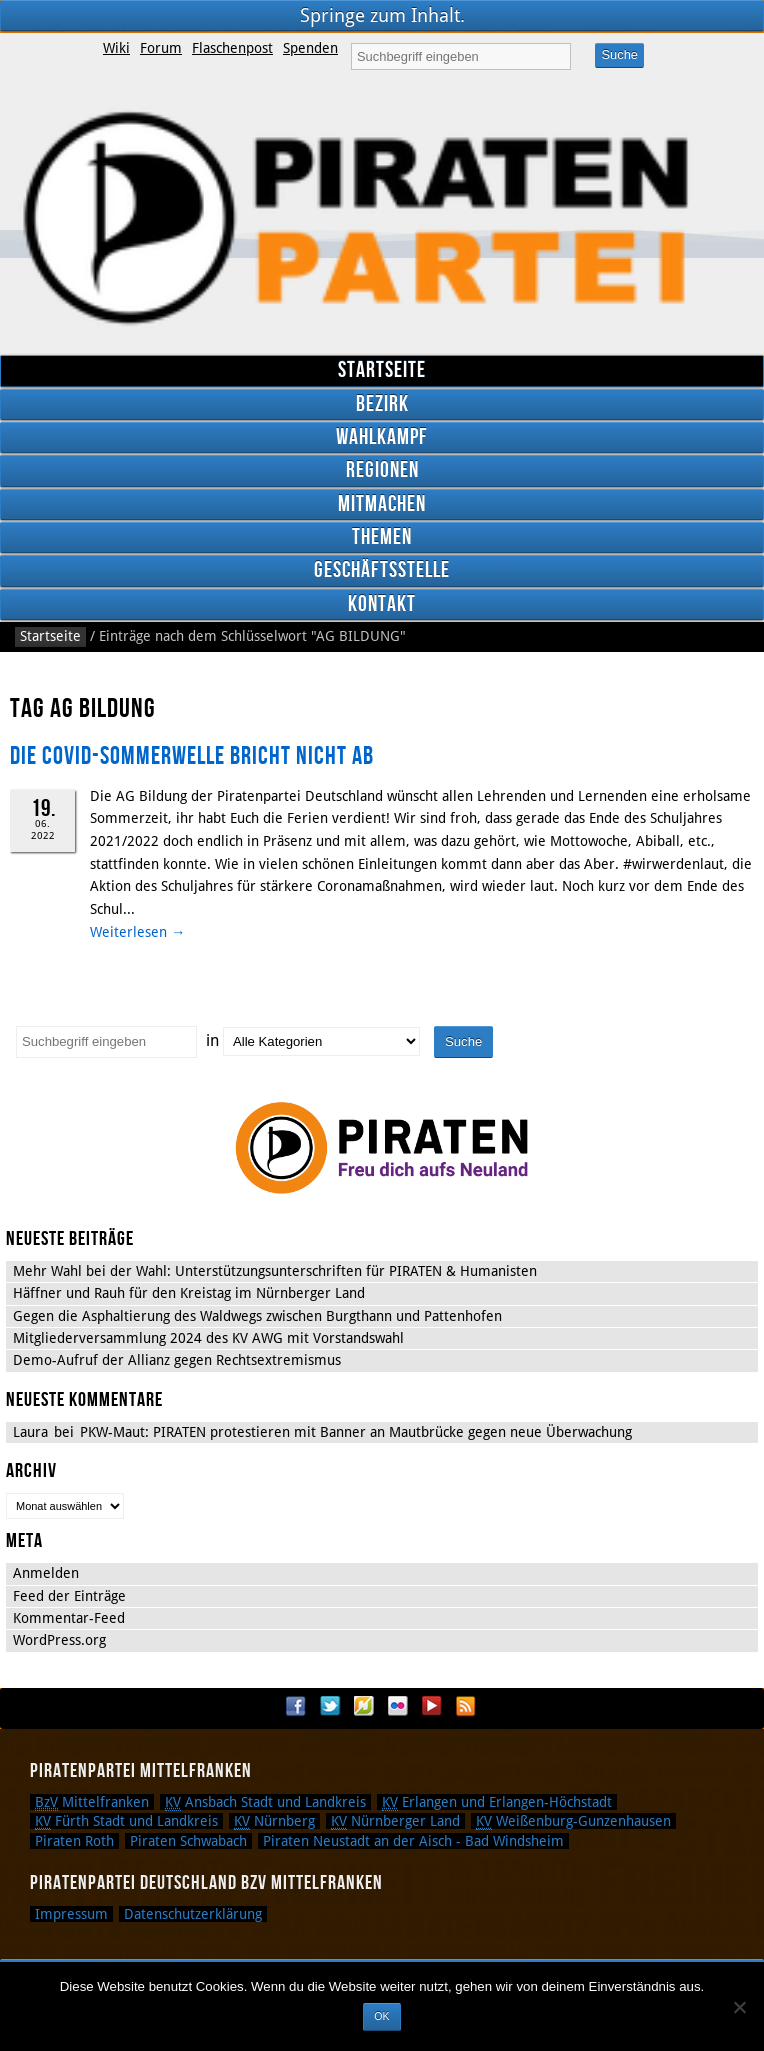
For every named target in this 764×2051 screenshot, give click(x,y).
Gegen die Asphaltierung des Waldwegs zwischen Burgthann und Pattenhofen (257, 1316)
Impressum (71, 1914)
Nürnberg (274, 1821)
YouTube (432, 1706)
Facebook (296, 1706)
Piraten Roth (74, 1841)
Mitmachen (382, 504)
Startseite (382, 370)
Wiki (116, 48)
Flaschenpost (232, 48)
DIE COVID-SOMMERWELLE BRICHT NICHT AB (192, 756)
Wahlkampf (382, 437)
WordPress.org (59, 1640)
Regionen (382, 470)
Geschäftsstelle (382, 570)
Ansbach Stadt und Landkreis (265, 1802)
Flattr (364, 1706)
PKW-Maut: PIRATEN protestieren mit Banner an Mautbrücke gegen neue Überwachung (356, 1432)
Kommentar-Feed (69, 1618)
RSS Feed (466, 1706)
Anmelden (46, 1573)
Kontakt (382, 604)
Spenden (310, 48)
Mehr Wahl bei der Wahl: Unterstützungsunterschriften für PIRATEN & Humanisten (275, 1271)
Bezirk (382, 404)
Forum (161, 48)
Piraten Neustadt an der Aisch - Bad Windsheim (413, 1841)
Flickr (398, 1706)
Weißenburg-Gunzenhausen (573, 1821)
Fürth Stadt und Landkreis (126, 1821)
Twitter (330, 1706)
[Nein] (739, 2007)
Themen (382, 537)
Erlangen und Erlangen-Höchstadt (497, 1802)
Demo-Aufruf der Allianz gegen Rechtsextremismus (177, 1360)
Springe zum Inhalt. (382, 15)
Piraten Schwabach (188, 1841)
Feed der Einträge (69, 1596)
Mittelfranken (92, 1802)
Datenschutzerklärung (193, 1914)
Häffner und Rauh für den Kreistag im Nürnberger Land (189, 1293)
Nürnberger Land (395, 1821)
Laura (30, 1432)
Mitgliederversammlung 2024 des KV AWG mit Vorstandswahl (208, 1338)
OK (381, 2016)
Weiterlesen (137, 932)
